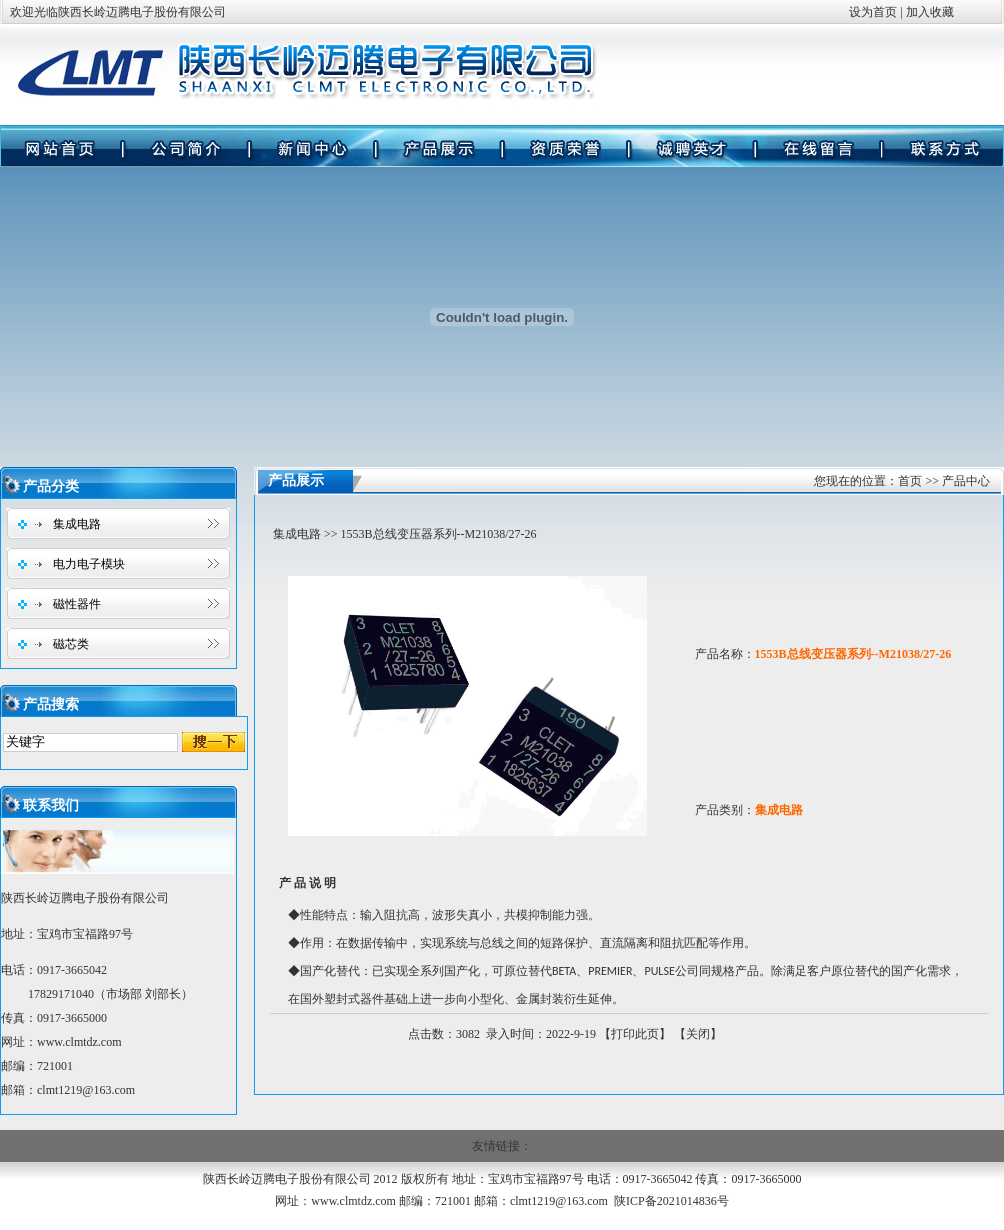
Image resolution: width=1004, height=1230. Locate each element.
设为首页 (873, 12)
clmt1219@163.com (559, 1201)
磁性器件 (77, 604)
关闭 (698, 1034)
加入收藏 (930, 12)
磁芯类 (71, 644)
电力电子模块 (89, 564)
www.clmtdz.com (79, 1042)
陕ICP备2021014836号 (671, 1201)
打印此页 (635, 1034)
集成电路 (77, 524)
